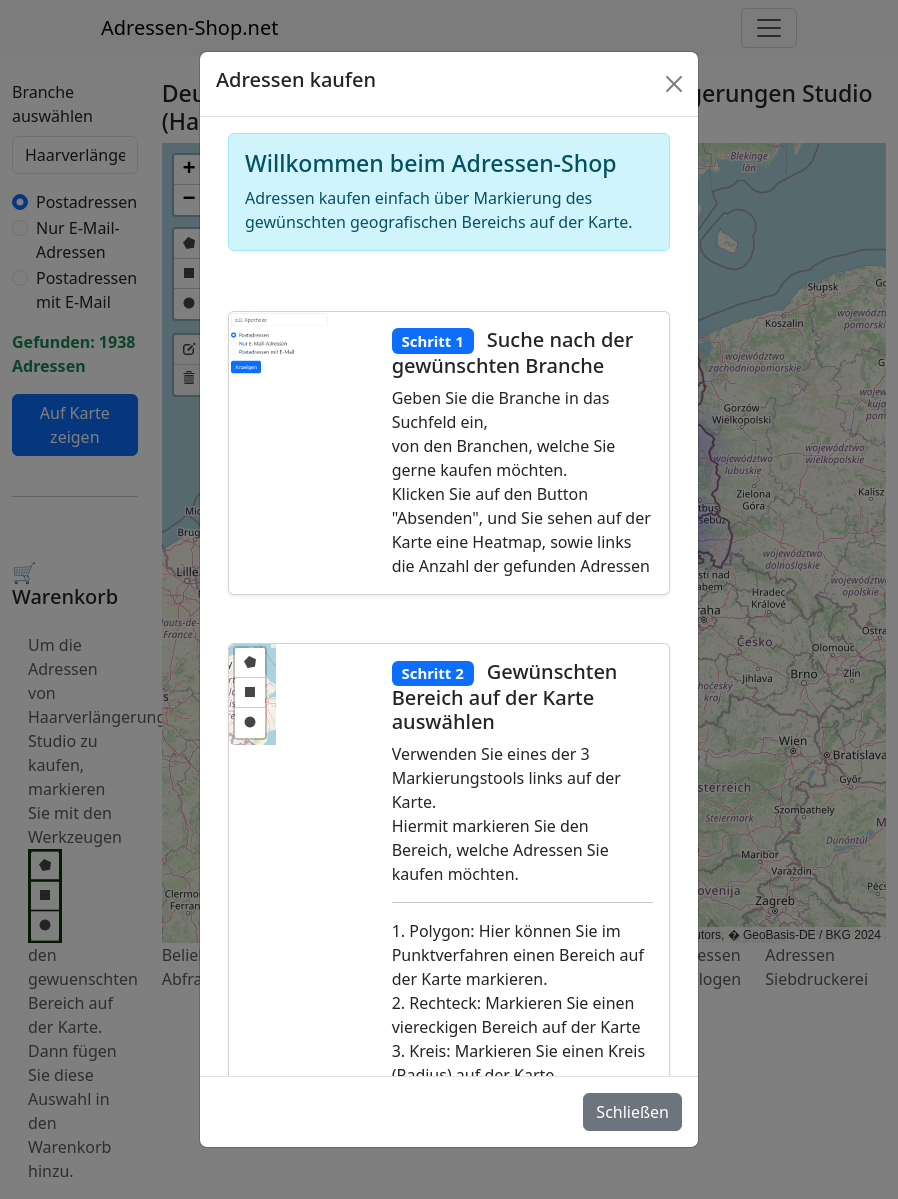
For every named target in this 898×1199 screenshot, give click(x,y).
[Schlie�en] (674, 84)
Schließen (632, 1112)
